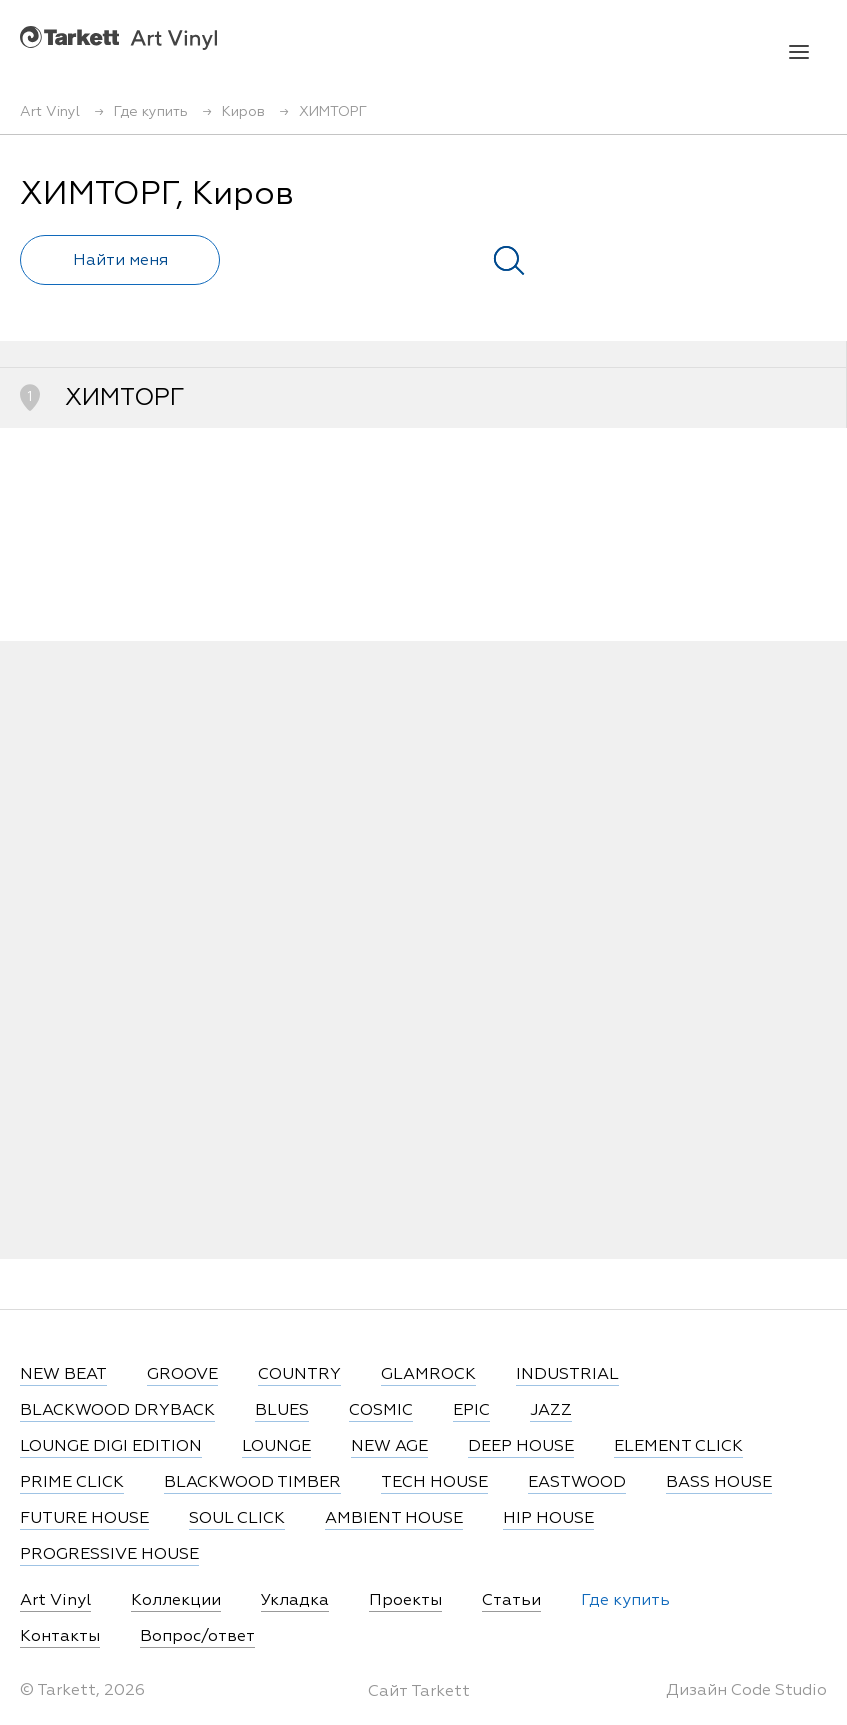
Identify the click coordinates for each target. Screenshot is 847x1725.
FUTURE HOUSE (84, 1519)
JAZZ (551, 1411)
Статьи (511, 1601)
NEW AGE (389, 1447)
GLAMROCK (428, 1375)
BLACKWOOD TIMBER (252, 1483)
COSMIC (381, 1411)
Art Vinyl (118, 37)
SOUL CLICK (237, 1519)
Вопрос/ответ (197, 1637)
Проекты (405, 1601)
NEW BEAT (63, 1375)
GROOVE (182, 1375)
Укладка (295, 1601)
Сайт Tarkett (419, 1692)
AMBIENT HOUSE (394, 1519)
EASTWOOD (577, 1483)
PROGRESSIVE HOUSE (109, 1555)
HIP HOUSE (548, 1519)
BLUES (282, 1411)
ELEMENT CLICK (678, 1447)
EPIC (471, 1411)
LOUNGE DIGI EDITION (111, 1447)
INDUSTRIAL (567, 1375)
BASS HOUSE (719, 1483)
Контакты (60, 1637)
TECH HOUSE (434, 1483)
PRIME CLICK (72, 1483)
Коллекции (176, 1601)
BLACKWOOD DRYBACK (117, 1411)
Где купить (625, 1601)
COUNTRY (299, 1375)
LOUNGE (276, 1447)
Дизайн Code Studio (746, 1691)
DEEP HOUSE (521, 1447)
